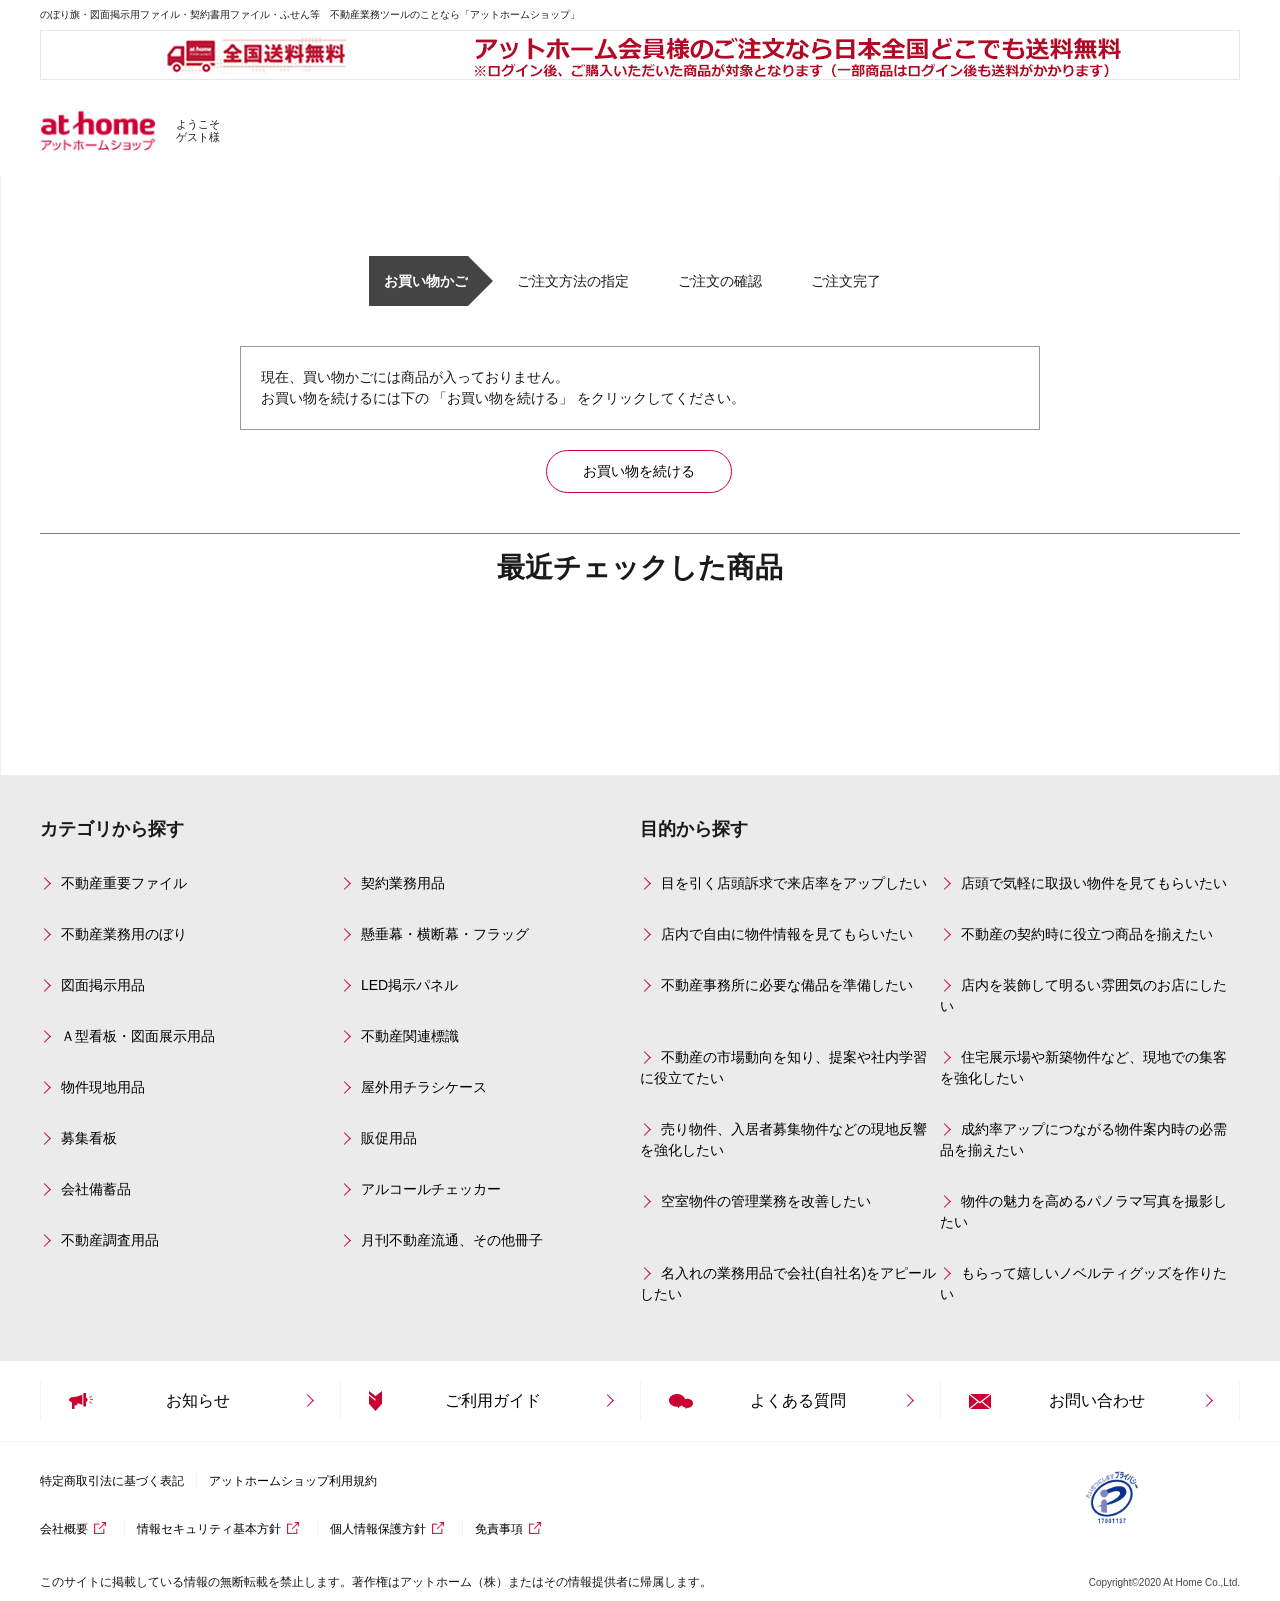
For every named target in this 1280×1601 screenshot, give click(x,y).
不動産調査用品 (110, 1240)
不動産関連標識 (410, 1036)
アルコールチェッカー (431, 1189)
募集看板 (89, 1138)
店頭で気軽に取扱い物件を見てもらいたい (1094, 883)
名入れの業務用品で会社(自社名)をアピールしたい (788, 1283)
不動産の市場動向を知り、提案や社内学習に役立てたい (783, 1067)
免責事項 (499, 1529)
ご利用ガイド (493, 1400)
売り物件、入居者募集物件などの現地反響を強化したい (783, 1139)
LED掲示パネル (409, 985)
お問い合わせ (1097, 1400)
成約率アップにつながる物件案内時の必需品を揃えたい (1083, 1139)
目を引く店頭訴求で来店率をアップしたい (794, 883)
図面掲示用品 (103, 985)
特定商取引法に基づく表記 (112, 1481)
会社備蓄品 (96, 1189)
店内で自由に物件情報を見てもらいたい (787, 934)
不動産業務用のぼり (124, 934)
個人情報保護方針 (378, 1529)
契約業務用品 (403, 883)
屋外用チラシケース (424, 1087)
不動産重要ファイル (124, 883)
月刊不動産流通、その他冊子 (452, 1240)
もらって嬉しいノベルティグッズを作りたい (1083, 1283)
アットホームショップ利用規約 (293, 1481)
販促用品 (389, 1138)
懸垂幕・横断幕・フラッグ (445, 934)
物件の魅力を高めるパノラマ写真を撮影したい (1083, 1211)
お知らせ (198, 1400)
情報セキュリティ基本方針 (209, 1529)
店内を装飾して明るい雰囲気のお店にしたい (1083, 995)
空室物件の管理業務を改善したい (766, 1201)
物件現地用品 (103, 1087)
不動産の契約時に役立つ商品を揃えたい (1087, 934)
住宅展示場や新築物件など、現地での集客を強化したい (1083, 1067)
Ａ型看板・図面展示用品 (138, 1036)
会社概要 (64, 1529)
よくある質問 (798, 1400)
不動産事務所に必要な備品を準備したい (787, 985)
